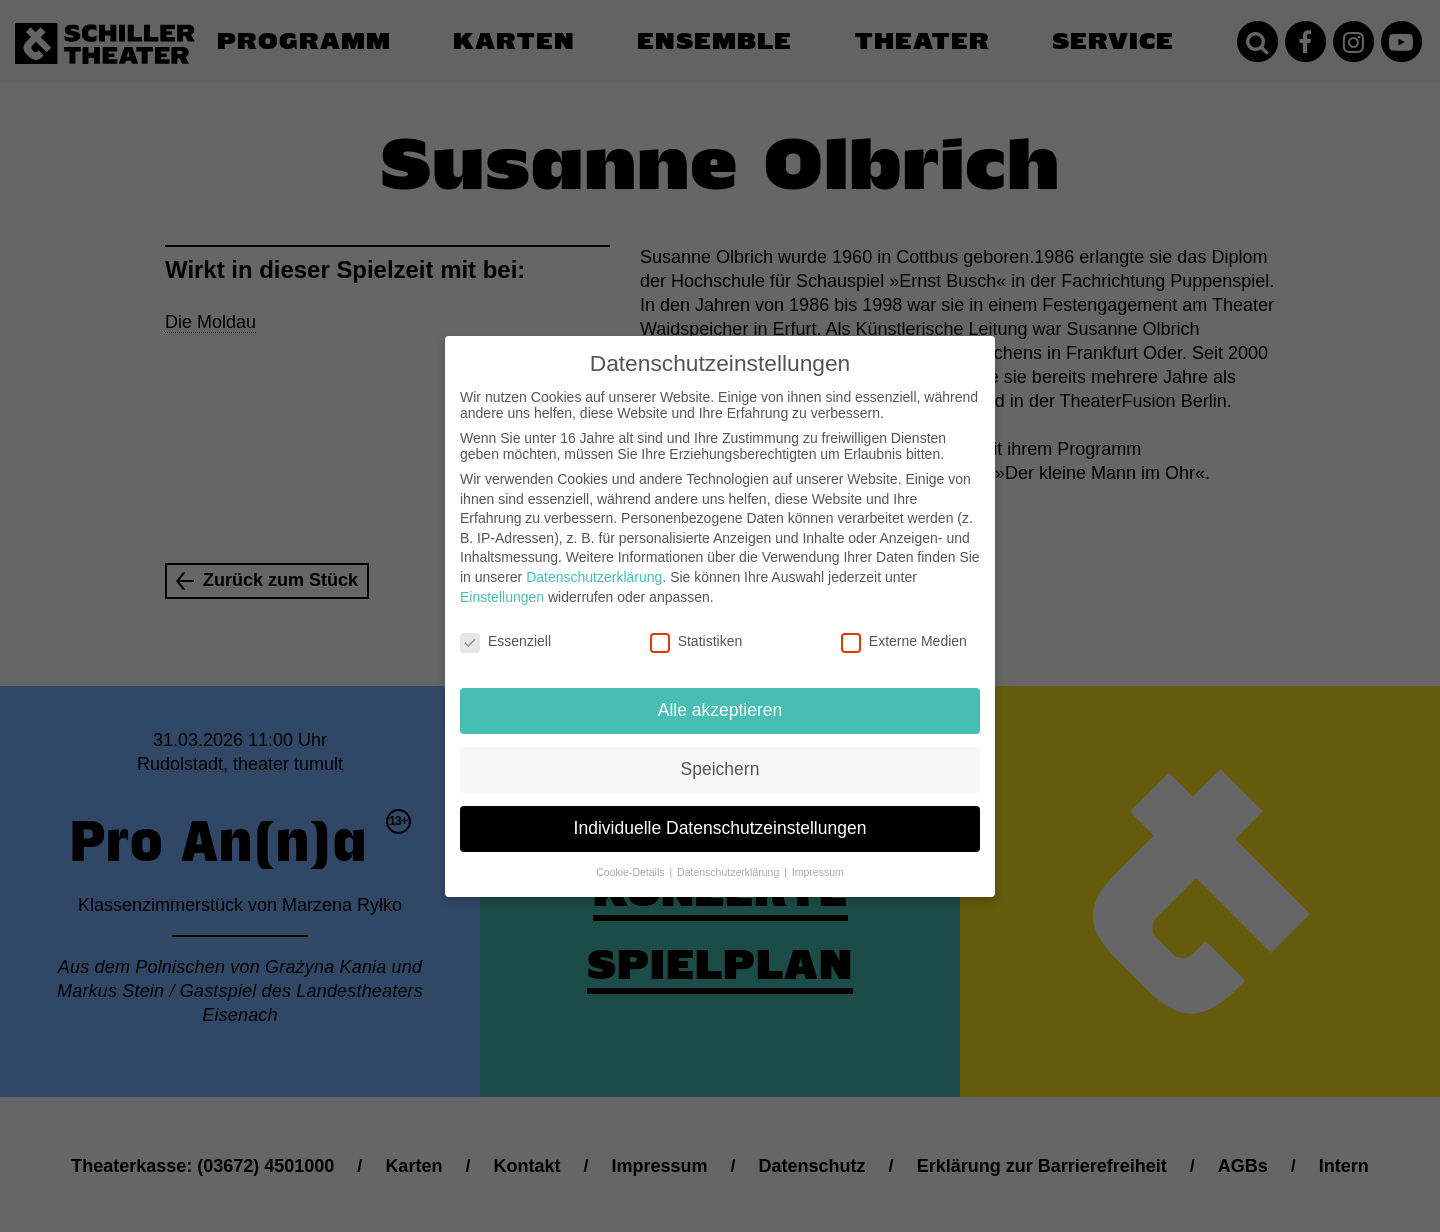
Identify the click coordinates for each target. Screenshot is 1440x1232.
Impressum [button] (818, 856)
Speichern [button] (720, 753)
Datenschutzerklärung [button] (729, 856)
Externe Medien (904, 625)
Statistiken (696, 625)
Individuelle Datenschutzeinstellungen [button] (720, 812)
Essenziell (505, 625)
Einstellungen (502, 580)
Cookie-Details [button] (631, 856)
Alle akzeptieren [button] (720, 694)
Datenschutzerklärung (594, 561)
